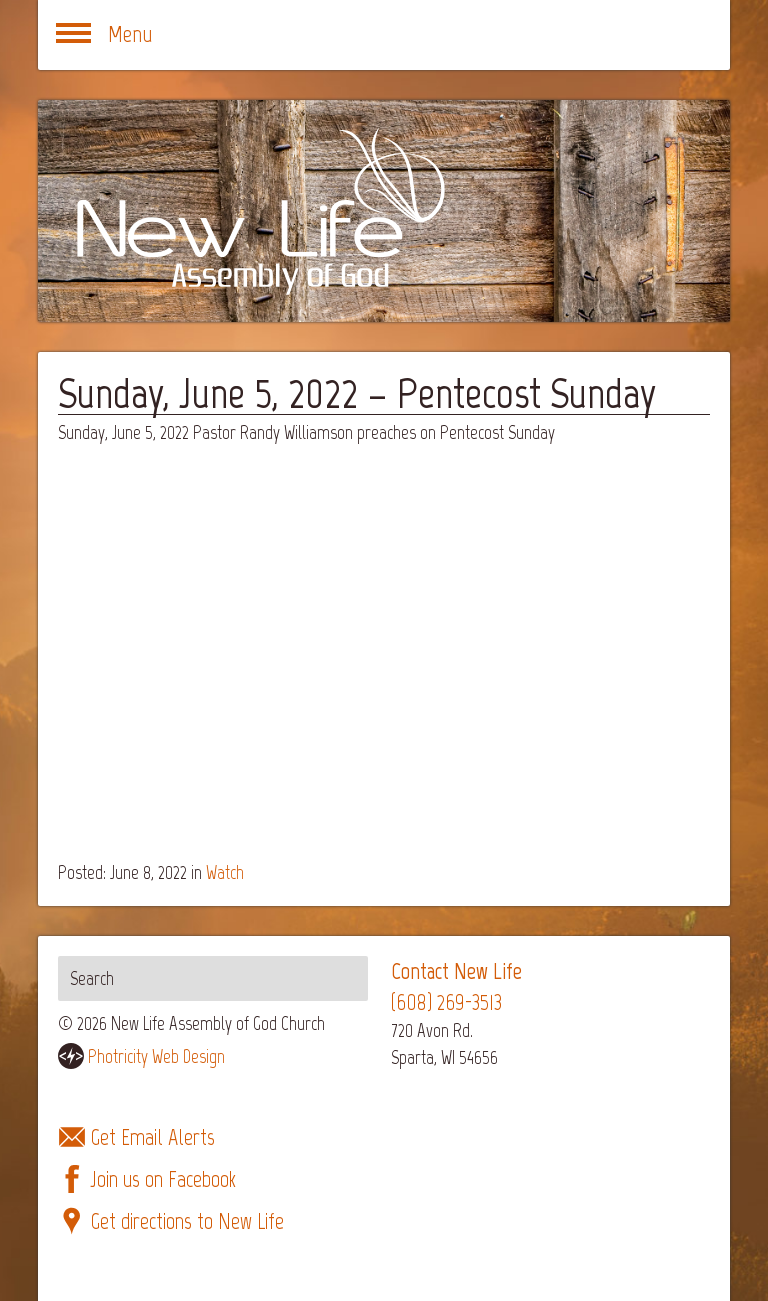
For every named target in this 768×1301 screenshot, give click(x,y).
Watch (225, 872)
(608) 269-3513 (446, 1002)
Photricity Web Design (156, 1056)
